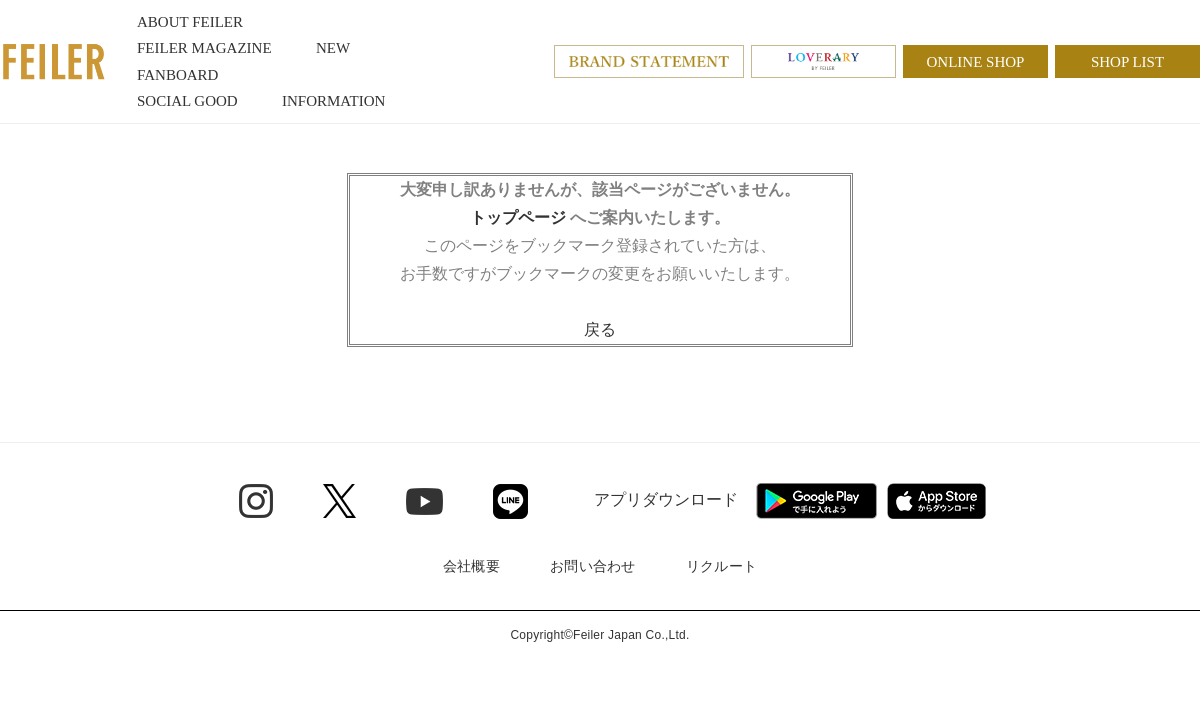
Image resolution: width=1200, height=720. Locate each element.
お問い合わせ (593, 566)
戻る (600, 329)
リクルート (721, 566)
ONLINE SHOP (976, 62)
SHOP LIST (1127, 62)
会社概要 (471, 566)
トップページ (518, 217)
